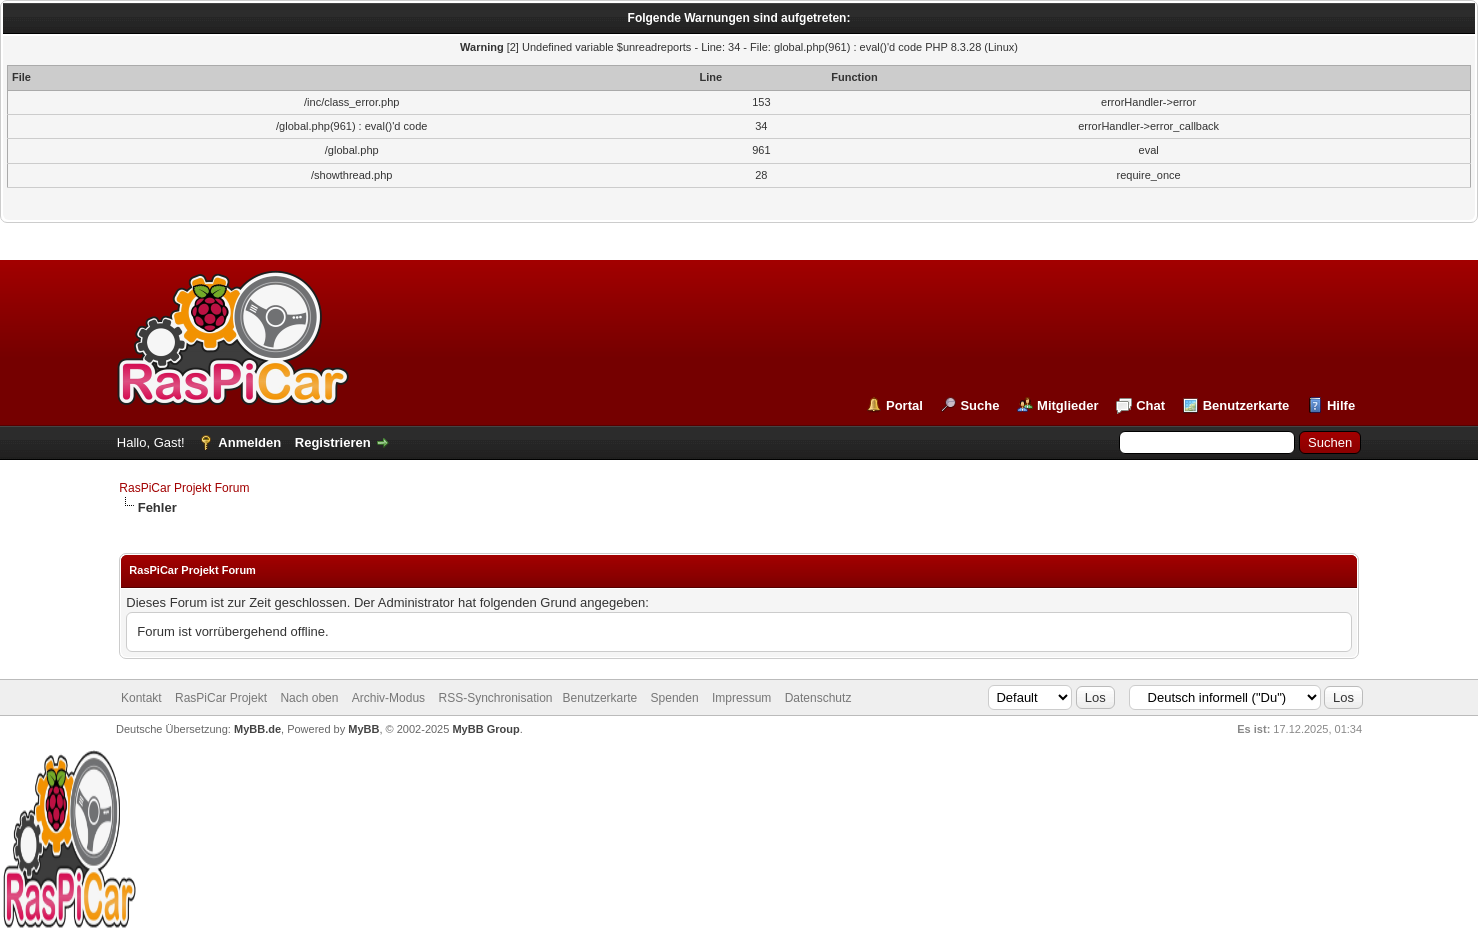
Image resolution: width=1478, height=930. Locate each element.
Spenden (675, 698)
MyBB (363, 729)
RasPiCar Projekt (222, 698)
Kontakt (141, 698)
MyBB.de (257, 729)
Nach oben (309, 698)
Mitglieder (1067, 405)
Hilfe (1341, 405)
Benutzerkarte (1246, 405)
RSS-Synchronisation (495, 698)
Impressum (741, 698)
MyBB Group (485, 729)
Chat (1150, 405)
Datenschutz (818, 698)
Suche (979, 405)
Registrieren (333, 442)
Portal (904, 405)
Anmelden (249, 442)
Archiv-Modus (388, 698)
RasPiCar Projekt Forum (184, 488)
